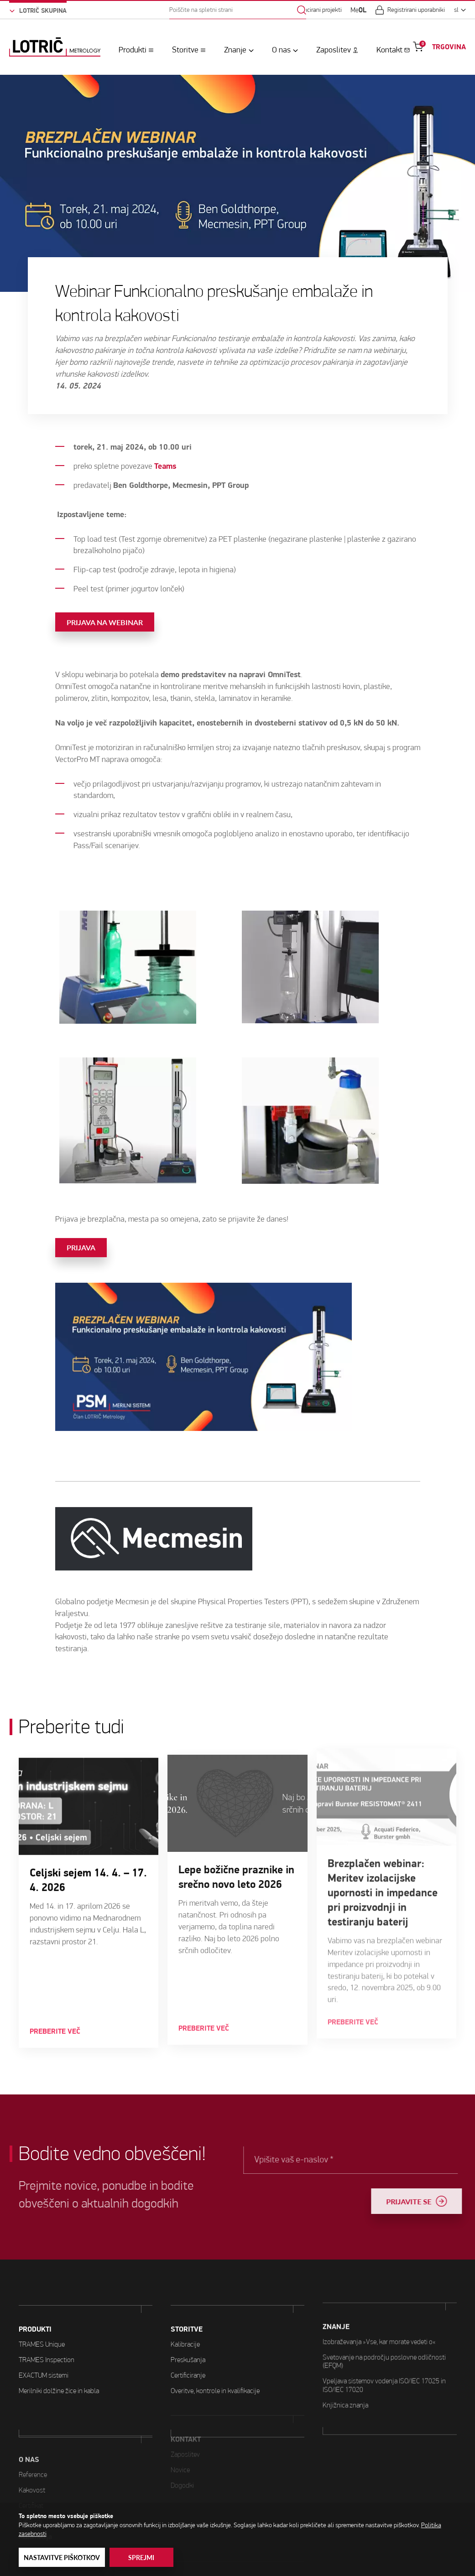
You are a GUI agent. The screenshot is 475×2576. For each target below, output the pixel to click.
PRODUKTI (35, 2316)
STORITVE (187, 2293)
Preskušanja (188, 2324)
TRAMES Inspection (46, 2346)
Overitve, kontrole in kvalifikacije (215, 2355)
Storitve (185, 50)
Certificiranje (188, 2339)
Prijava (81, 1212)
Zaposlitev (333, 50)
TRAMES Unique (42, 2331)
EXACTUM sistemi (43, 2362)
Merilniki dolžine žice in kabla (59, 2377)
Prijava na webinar (105, 586)
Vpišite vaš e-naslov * (316, 2159)
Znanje (235, 50)
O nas (281, 50)
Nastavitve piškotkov (62, 2557)
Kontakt (389, 50)
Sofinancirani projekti (315, 10)
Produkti (132, 50)
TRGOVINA (449, 47)
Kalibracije (185, 2308)
